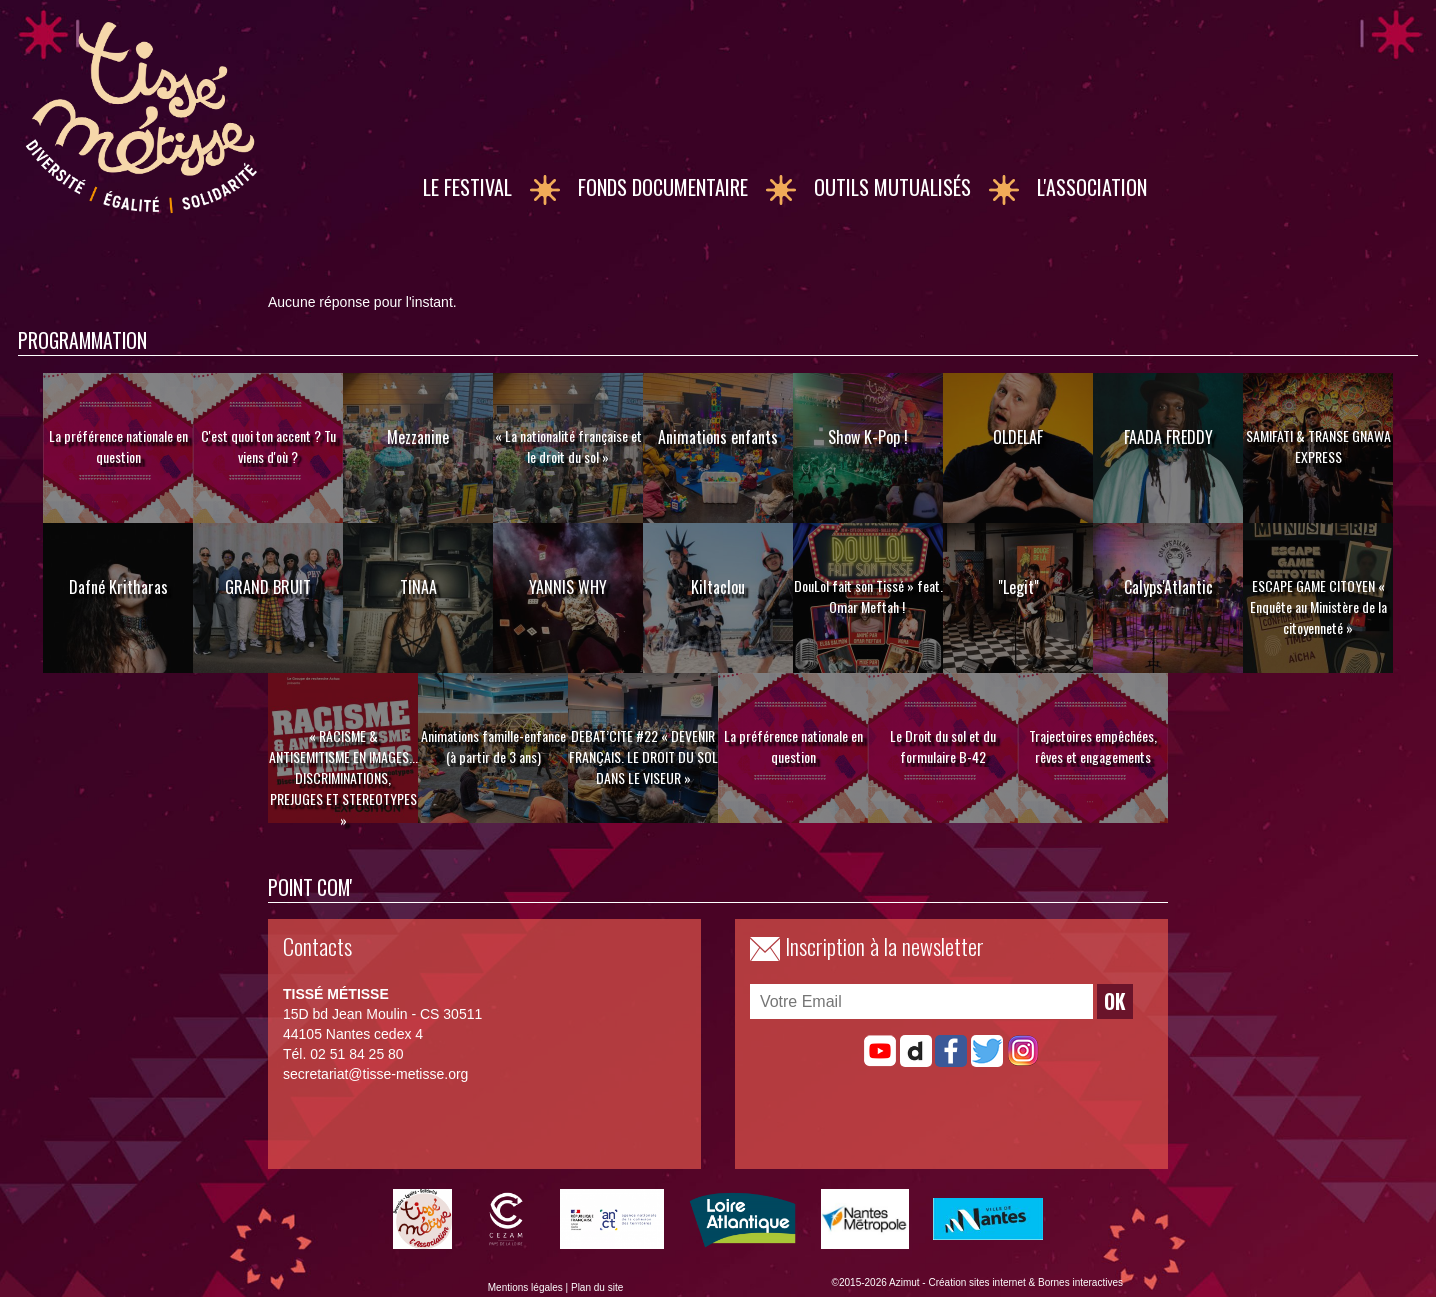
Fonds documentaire (663, 187)
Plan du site (597, 1287)
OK (1115, 1001)
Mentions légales (525, 1287)
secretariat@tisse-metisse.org (375, 1074)
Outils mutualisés (892, 187)
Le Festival (467, 187)
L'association (1092, 187)
